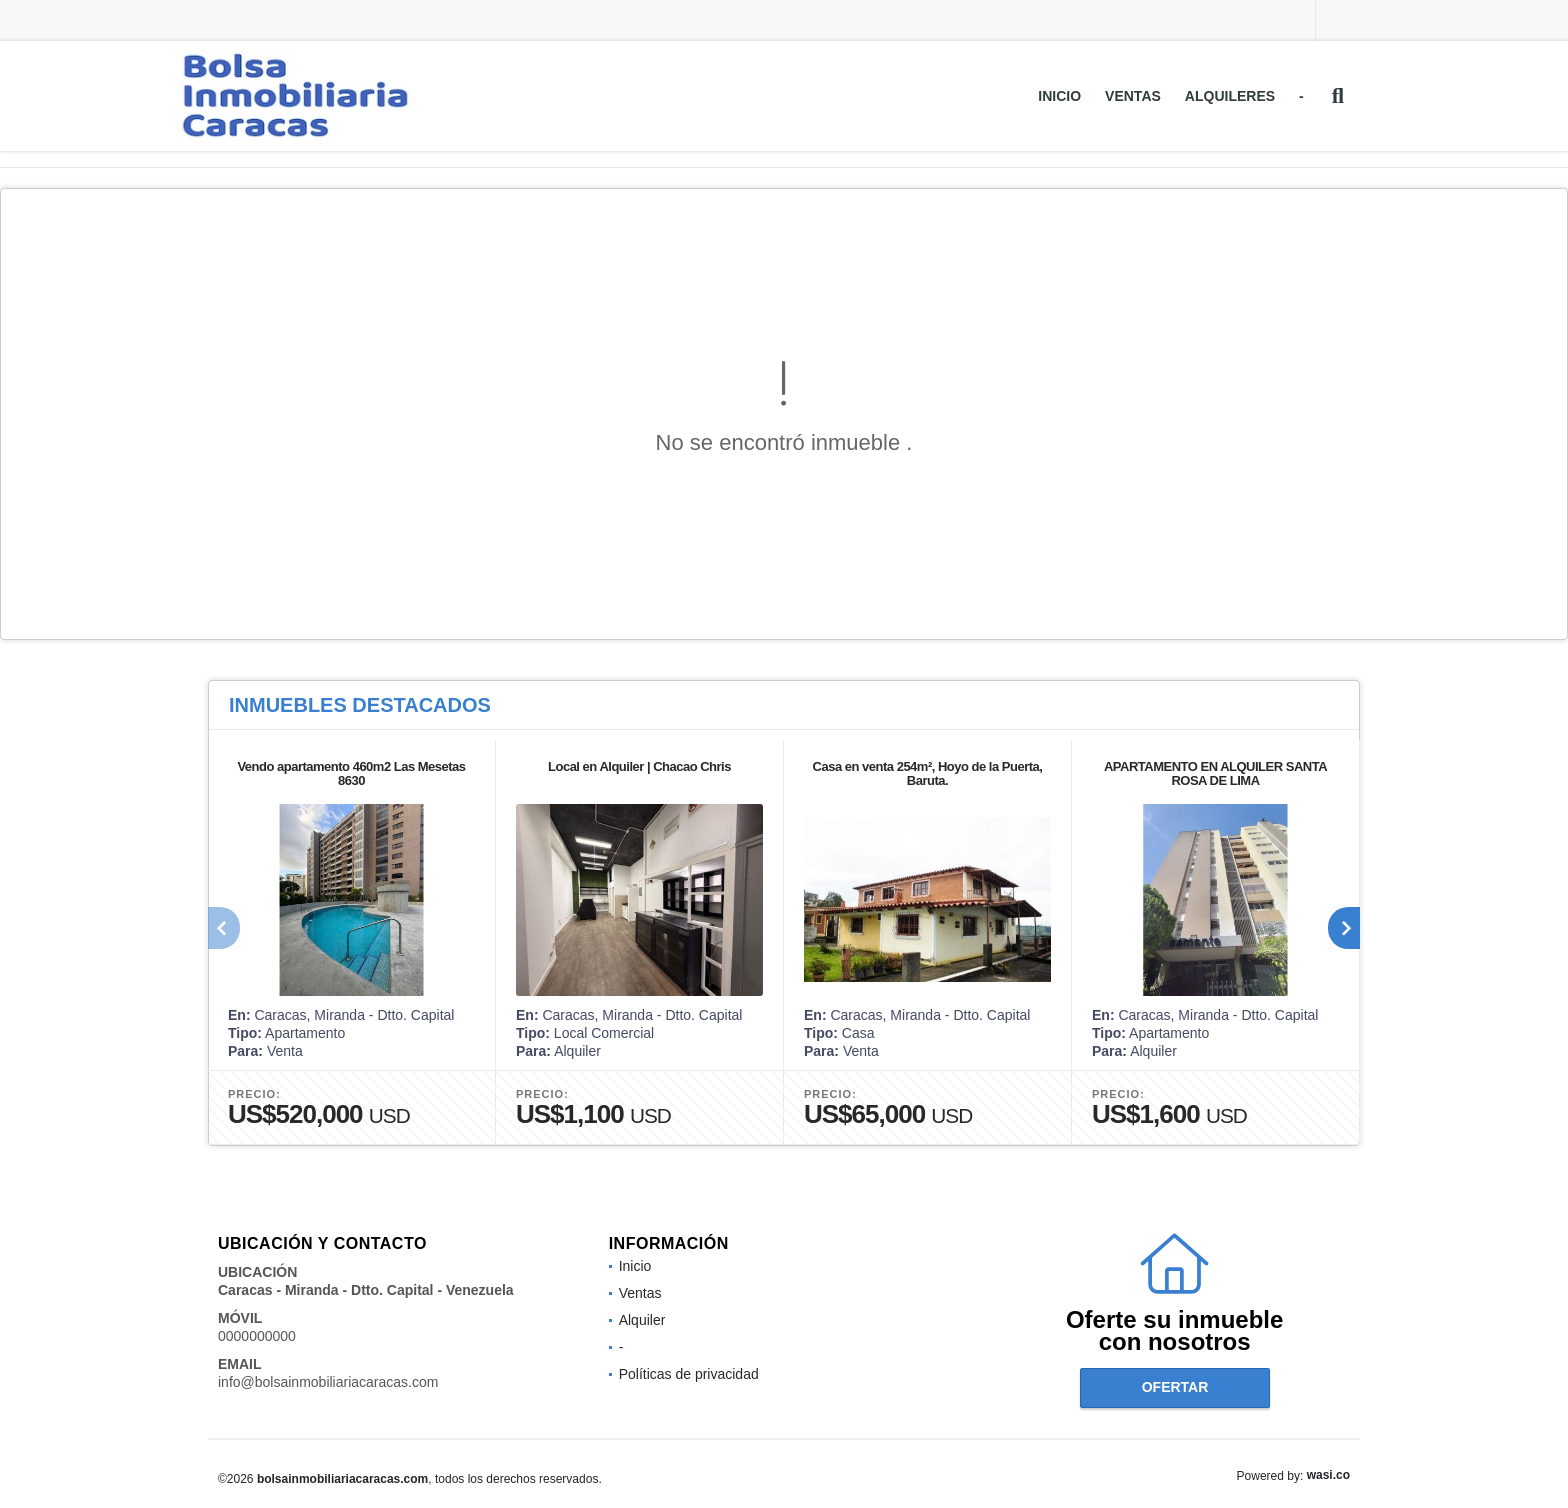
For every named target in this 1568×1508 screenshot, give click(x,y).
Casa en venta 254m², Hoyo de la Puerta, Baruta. (928, 773)
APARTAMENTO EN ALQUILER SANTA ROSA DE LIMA (1215, 773)
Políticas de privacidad (689, 1374)
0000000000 (257, 1336)
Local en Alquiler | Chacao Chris (639, 766)
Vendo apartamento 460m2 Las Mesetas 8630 (351, 773)
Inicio (1059, 96)
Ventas (1133, 96)
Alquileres (1230, 96)
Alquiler (642, 1320)
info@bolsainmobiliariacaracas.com (328, 1382)
